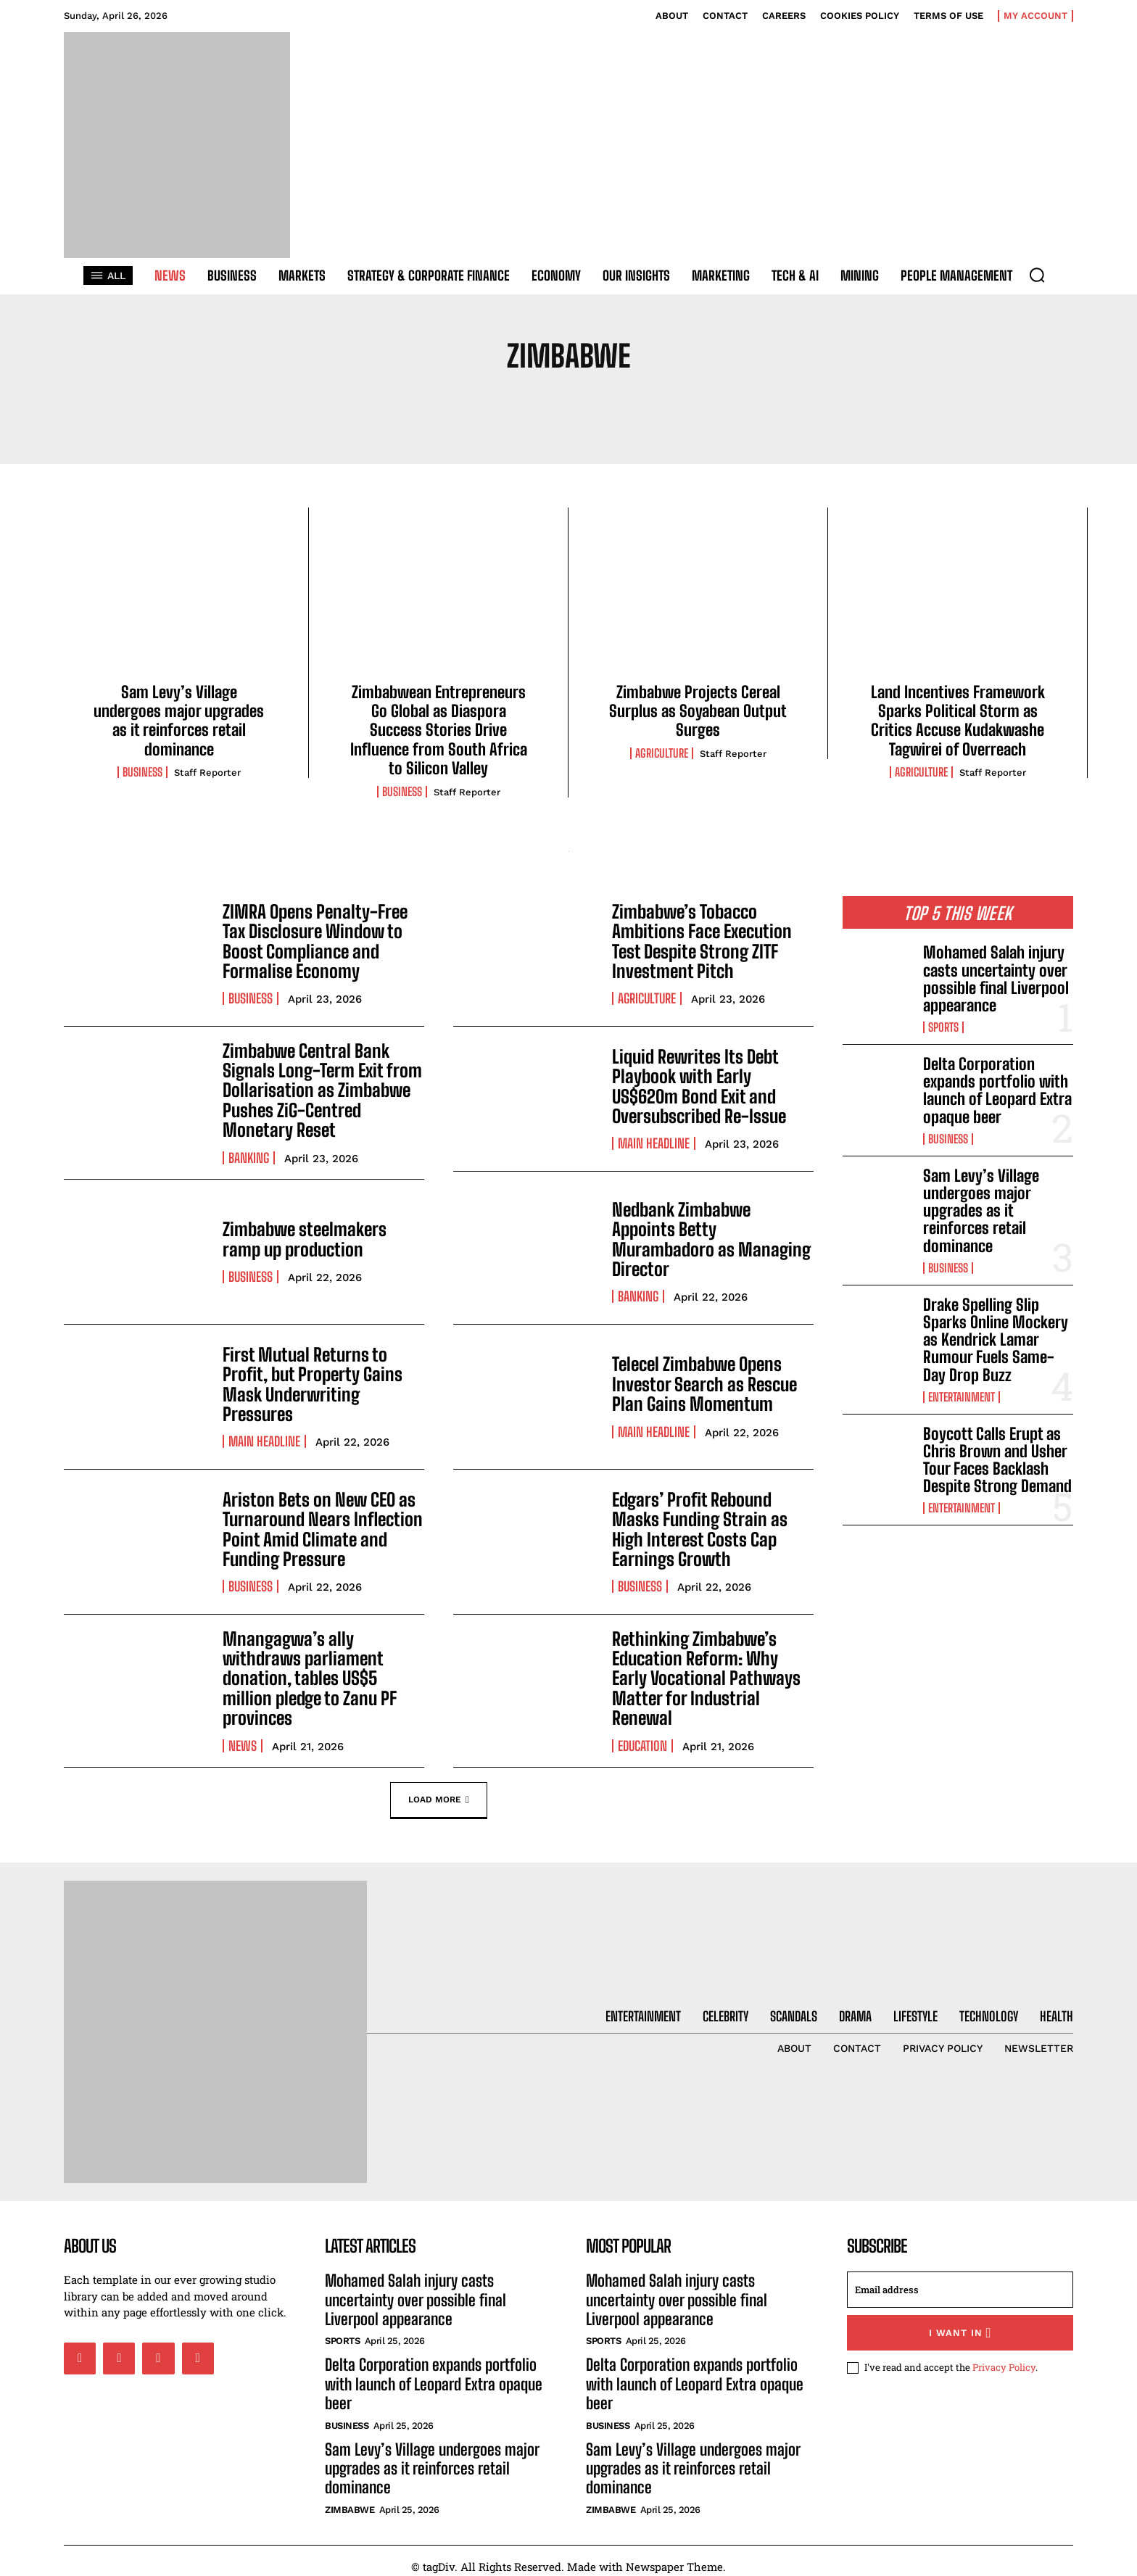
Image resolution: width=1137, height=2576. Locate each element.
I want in (960, 2321)
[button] (1037, 274)
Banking (248, 1154)
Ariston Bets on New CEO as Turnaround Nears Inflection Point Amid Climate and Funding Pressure (318, 1525)
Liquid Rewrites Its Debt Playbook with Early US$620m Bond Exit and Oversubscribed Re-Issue (698, 1086)
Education (642, 1726)
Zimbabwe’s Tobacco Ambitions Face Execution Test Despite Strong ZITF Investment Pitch (699, 941)
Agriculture (661, 753)
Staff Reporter (207, 772)
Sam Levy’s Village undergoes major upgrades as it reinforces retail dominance (179, 720)
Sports (943, 1027)
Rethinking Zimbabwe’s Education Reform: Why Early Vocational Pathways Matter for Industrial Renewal (710, 1670)
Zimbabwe (349, 2498)
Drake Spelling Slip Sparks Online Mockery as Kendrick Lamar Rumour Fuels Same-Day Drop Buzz (995, 1340)
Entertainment (961, 1397)
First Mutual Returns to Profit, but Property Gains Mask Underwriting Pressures (308, 1380)
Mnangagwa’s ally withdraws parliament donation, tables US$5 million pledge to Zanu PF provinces (322, 1670)
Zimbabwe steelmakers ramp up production (322, 1235)
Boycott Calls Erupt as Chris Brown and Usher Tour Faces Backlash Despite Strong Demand (997, 1460)
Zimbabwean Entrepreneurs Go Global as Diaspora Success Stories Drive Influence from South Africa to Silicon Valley (438, 730)
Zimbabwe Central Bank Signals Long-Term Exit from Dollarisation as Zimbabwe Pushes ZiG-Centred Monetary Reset (318, 1089)
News (242, 1726)
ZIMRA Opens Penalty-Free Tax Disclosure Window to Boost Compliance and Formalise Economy (312, 941)
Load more (438, 1788)
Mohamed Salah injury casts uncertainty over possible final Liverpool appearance (996, 979)
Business (142, 772)
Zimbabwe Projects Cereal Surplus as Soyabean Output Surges (698, 711)
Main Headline (654, 1141)
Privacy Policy (1003, 2355)
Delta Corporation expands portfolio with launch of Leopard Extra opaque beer (997, 1090)
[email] (960, 2278)
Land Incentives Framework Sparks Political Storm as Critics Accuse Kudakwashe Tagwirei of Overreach (958, 720)
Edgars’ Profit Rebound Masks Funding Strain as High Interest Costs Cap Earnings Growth (696, 1525)
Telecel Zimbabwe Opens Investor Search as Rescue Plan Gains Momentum (701, 1380)
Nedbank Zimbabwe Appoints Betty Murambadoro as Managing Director (711, 1235)
